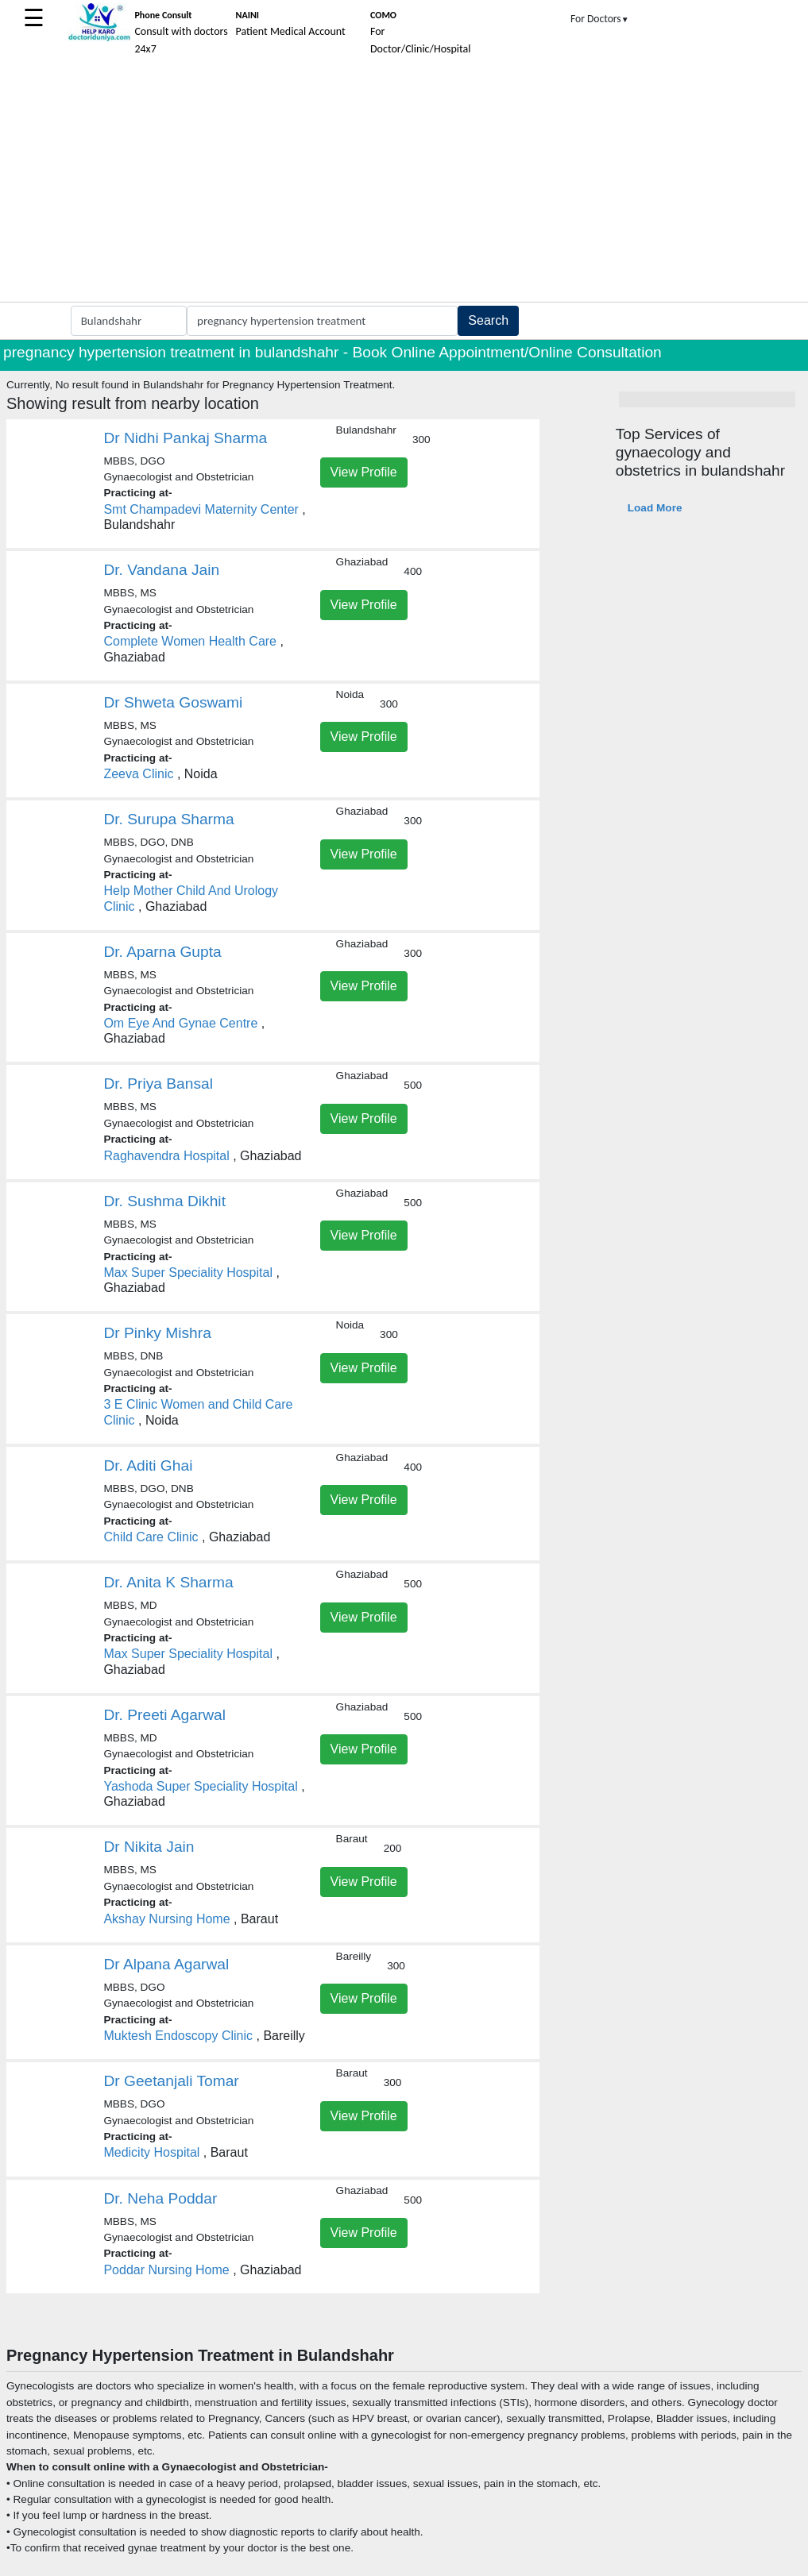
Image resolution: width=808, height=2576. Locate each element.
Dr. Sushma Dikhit (164, 1201)
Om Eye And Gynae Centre (180, 1023)
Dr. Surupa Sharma (168, 819)
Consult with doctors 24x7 (180, 33)
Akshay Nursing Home (166, 1919)
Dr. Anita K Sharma (168, 1582)
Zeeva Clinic (138, 774)
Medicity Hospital (151, 2152)
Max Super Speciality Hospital (188, 1272)
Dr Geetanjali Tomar (170, 2081)
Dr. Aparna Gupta (162, 951)
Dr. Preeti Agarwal (164, 1714)
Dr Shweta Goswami (172, 702)
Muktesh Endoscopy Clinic (178, 2035)
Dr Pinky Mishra (157, 1333)
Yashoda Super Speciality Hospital (200, 1786)
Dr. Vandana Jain (161, 569)
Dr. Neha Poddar (160, 2198)
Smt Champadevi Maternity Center (200, 509)
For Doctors (599, 18)
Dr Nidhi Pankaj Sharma (185, 438)
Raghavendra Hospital (166, 1156)
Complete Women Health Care (189, 641)
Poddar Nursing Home (166, 2270)
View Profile (364, 472)
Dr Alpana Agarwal (166, 1964)
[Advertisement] (404, 182)
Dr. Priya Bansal (158, 1083)
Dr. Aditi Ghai (147, 1465)
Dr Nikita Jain (148, 1846)
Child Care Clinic (150, 1537)
